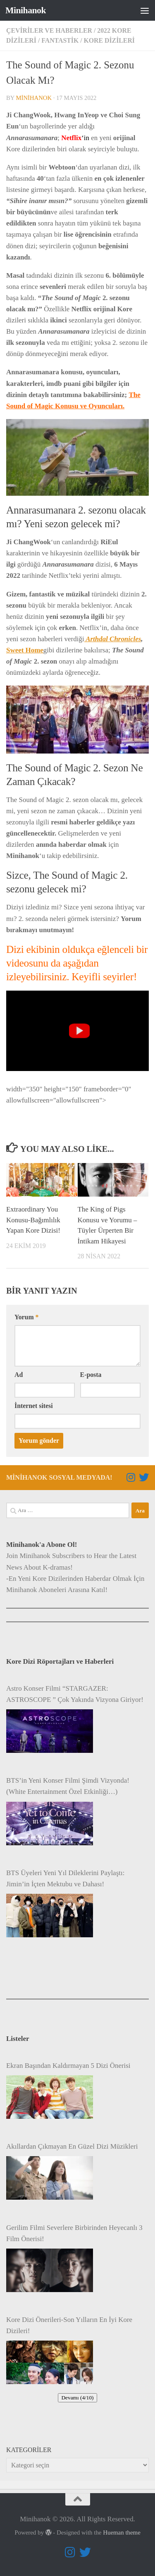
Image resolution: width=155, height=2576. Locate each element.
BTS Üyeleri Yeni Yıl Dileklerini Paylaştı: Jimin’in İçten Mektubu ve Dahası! (65, 1878)
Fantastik (60, 40)
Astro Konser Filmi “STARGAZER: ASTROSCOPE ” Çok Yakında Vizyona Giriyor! (74, 1694)
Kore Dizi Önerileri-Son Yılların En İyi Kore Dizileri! (69, 2325)
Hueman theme (122, 2532)
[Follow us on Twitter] (144, 1477)
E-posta (91, 1374)
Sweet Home (24, 650)
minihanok (34, 98)
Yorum (26, 1317)
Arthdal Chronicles (112, 639)
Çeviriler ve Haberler (49, 30)
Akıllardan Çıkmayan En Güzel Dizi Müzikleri (72, 2146)
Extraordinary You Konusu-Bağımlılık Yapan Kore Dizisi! (33, 1219)
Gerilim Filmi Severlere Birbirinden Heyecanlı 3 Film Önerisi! (74, 2233)
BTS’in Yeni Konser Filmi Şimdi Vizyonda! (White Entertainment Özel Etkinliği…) (67, 1786)
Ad (18, 1374)
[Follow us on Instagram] (131, 1477)
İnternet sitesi (33, 1405)
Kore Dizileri (109, 40)
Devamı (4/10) (77, 2397)
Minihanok (25, 10)
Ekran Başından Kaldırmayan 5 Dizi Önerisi (68, 2066)
